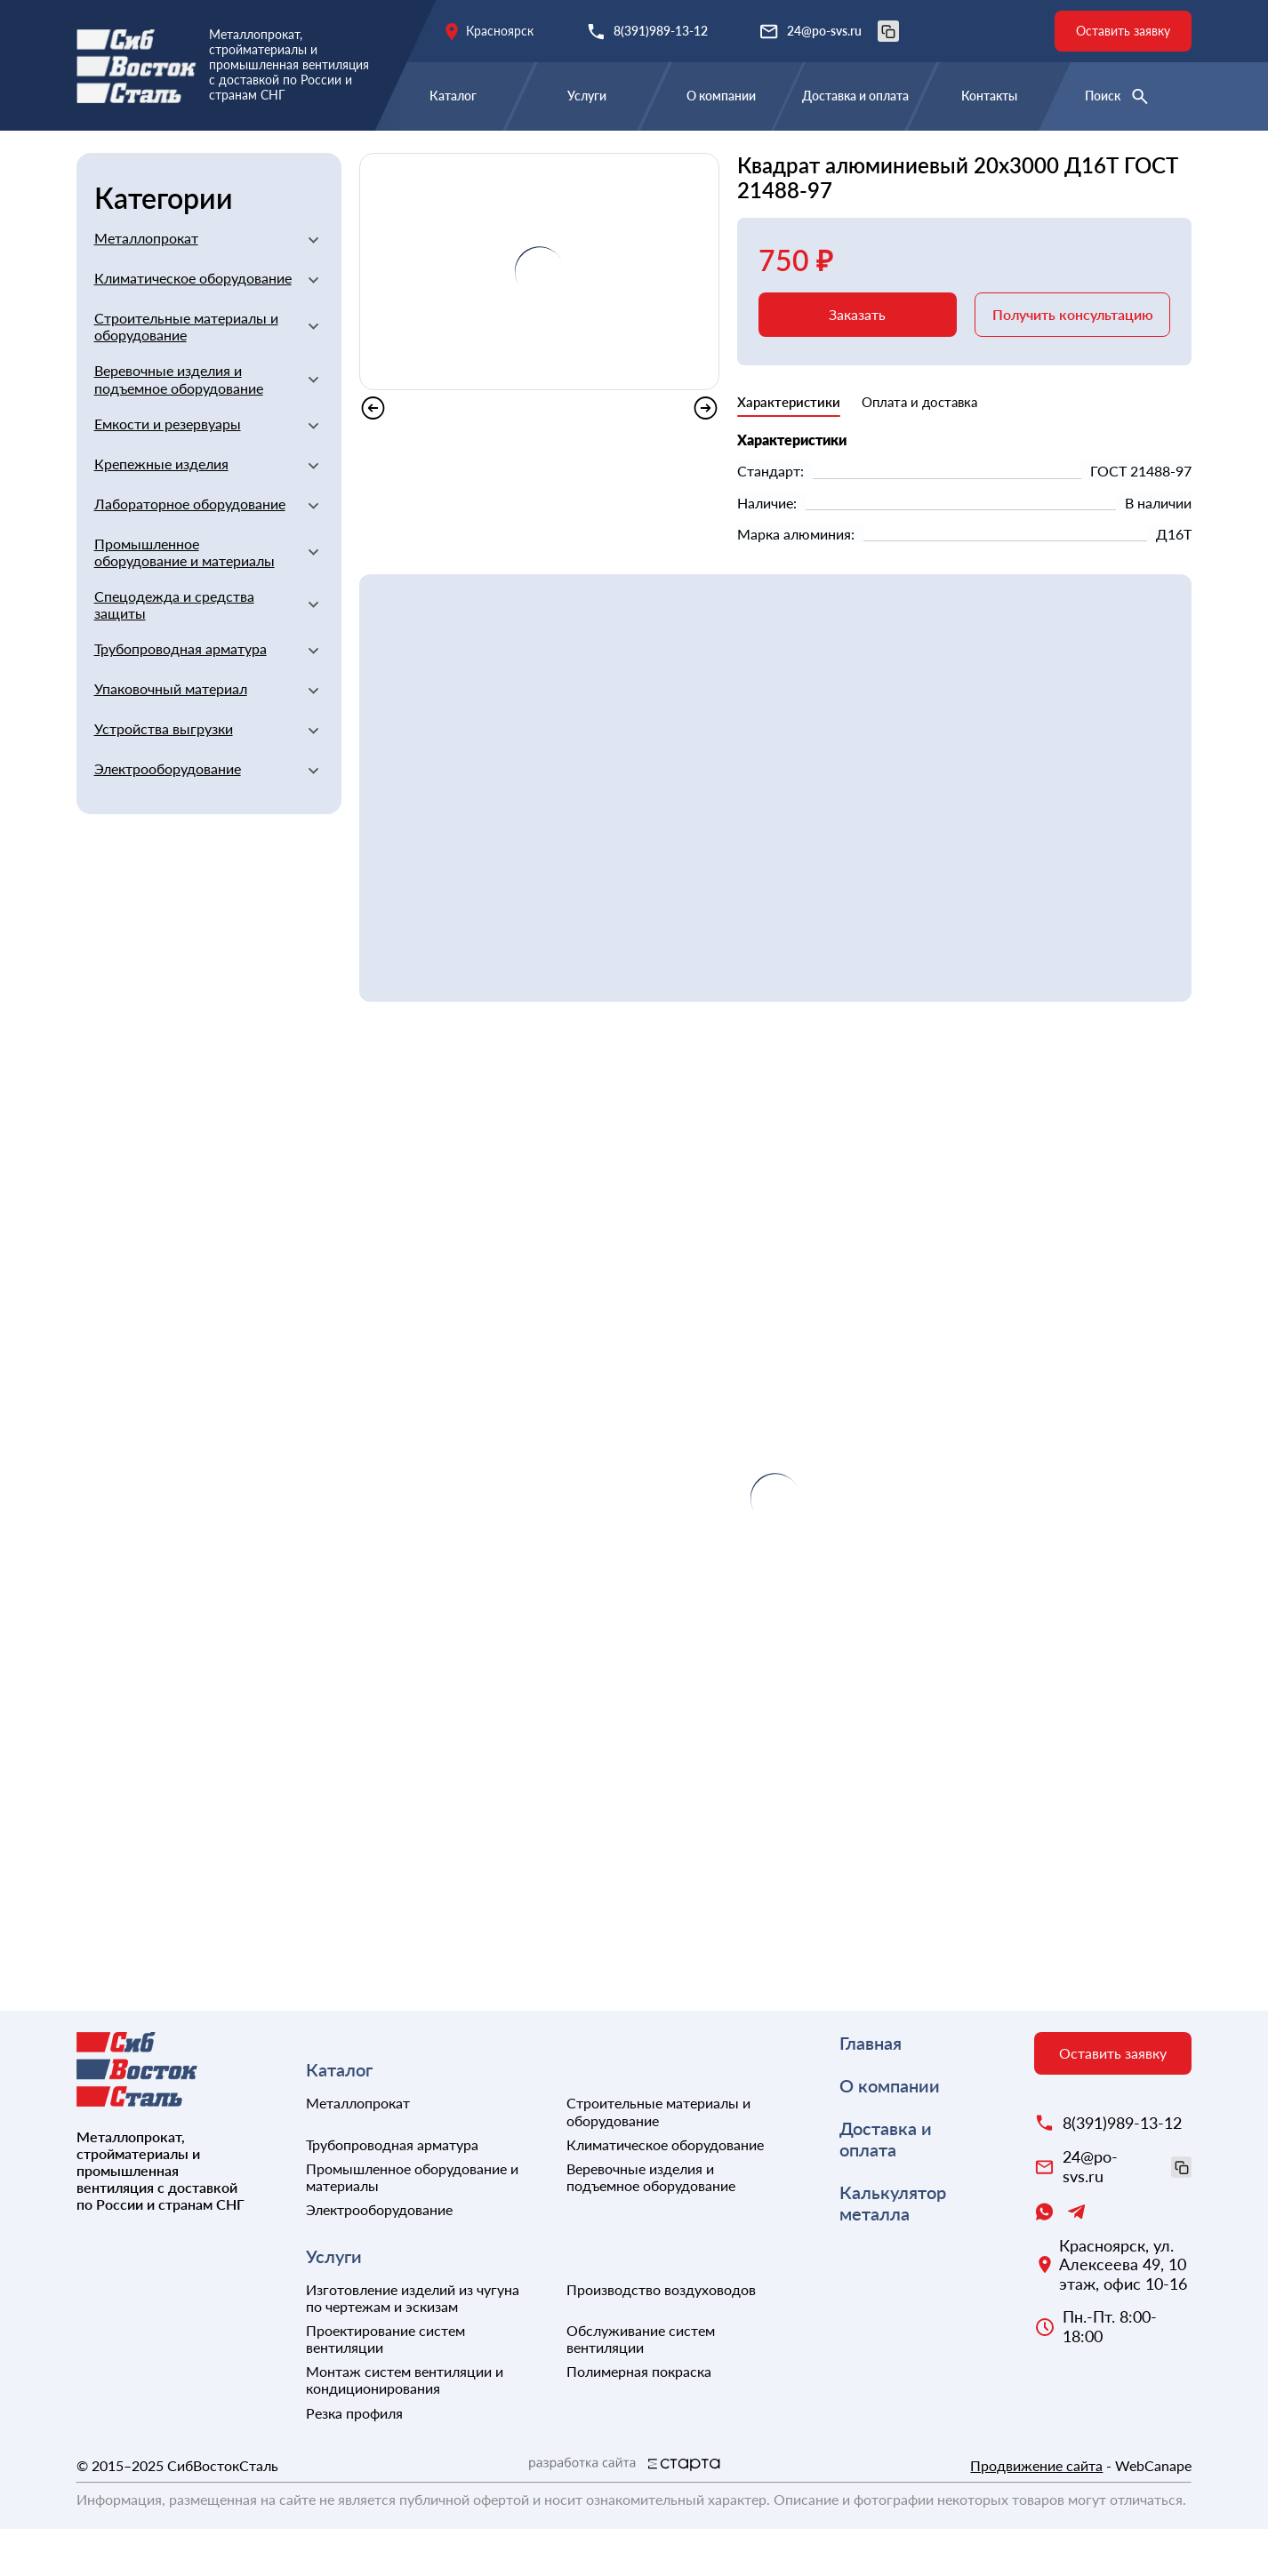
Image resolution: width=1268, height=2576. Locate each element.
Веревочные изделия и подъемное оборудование (178, 426)
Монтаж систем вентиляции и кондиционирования (404, 2427)
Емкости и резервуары (167, 470)
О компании (721, 95)
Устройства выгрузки (163, 775)
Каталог (453, 95)
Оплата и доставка (919, 449)
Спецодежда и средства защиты (174, 651)
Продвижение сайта (1036, 2512)
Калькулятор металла (892, 2249)
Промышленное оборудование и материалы (184, 599)
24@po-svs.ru (843, 31)
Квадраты (444, 157)
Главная (104, 157)
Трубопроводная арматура (180, 695)
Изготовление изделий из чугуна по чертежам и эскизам (412, 2345)
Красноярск (500, 30)
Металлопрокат (208, 157)
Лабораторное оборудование (189, 550)
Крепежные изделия (161, 510)
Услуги (586, 95)
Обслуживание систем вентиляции (640, 2386)
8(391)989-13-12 (661, 30)
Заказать (857, 361)
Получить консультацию (1072, 361)
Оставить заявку (1123, 30)
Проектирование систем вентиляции (385, 2386)
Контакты (989, 95)
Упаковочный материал (170, 735)
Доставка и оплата (855, 95)
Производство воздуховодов (661, 2336)
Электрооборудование (167, 815)
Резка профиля (354, 2460)
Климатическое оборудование (193, 324)
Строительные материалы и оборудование (186, 373)
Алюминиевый (338, 157)
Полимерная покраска (638, 2418)
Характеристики (788, 449)
